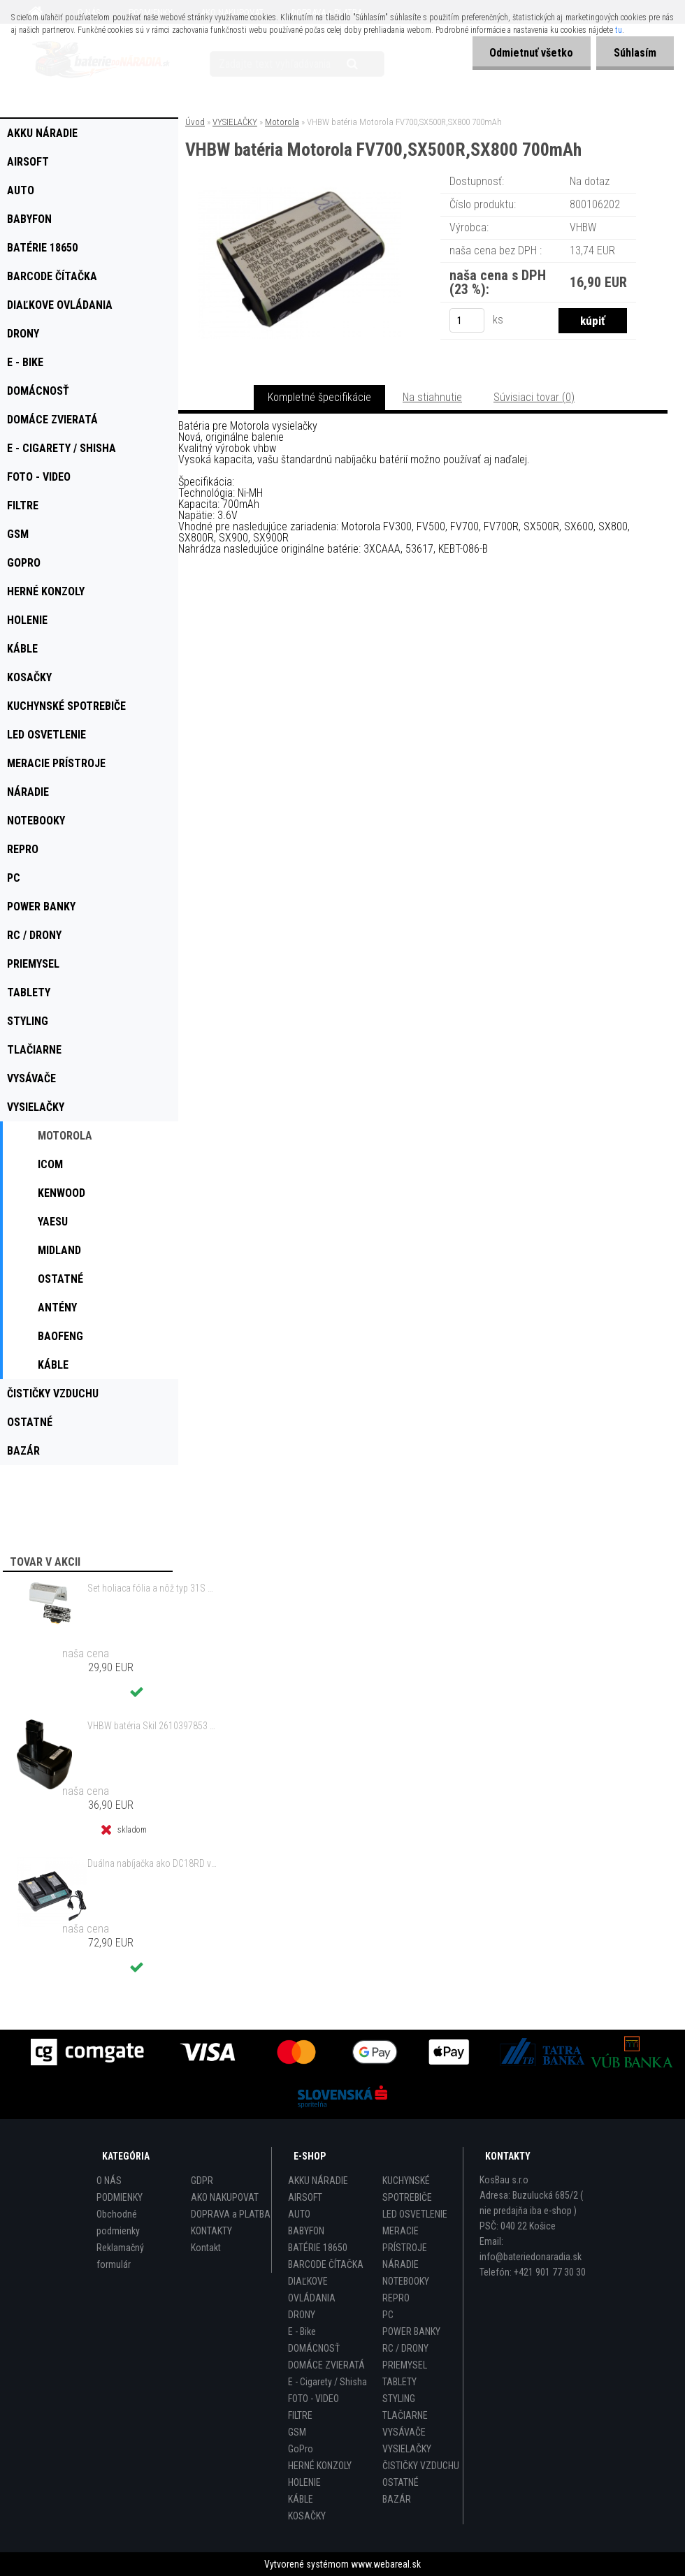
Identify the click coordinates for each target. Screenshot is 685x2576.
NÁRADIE (400, 2264)
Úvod (195, 122)
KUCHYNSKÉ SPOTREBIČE (407, 2189)
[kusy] (466, 320)
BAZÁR (396, 2499)
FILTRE (300, 2415)
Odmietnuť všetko (531, 52)
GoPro (300, 2448)
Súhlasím (635, 52)
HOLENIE (304, 2482)
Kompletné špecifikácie (319, 397)
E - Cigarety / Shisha (327, 2381)
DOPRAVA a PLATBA (231, 2214)
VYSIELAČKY (234, 122)
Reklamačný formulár (120, 2256)
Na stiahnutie (432, 397)
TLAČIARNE (405, 2415)
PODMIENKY (119, 2197)
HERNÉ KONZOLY (320, 2465)
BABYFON (306, 2230)
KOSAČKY (307, 2516)
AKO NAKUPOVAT (225, 2197)
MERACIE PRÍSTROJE (404, 2239)
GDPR (202, 2180)
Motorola (282, 122)
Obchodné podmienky (118, 2222)
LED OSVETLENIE (414, 2214)
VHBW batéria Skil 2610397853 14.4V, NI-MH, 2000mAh (152, 1725)
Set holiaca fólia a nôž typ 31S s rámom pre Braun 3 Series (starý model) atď (152, 1588)
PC (388, 2314)
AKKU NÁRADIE (318, 2180)
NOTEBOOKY (405, 2281)
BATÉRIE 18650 (317, 2247)
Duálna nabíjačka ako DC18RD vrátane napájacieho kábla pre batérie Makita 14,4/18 (152, 1863)
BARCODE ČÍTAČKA (325, 2264)
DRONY (301, 2314)
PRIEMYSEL (404, 2365)
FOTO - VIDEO (313, 2398)
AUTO (299, 2214)
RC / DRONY (405, 2348)
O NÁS (109, 2180)
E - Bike (302, 2331)
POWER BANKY (411, 2331)
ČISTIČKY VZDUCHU (420, 2465)
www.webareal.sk (386, 2564)
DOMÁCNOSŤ (314, 2348)
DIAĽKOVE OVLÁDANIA (312, 2290)
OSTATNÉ (400, 2482)
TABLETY (399, 2381)
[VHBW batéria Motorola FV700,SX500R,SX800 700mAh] (299, 191)
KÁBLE (300, 2499)
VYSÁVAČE (404, 2432)
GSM (297, 2432)
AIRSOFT (305, 2197)
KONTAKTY (211, 2230)
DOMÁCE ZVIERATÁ (326, 2365)
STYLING (398, 2398)
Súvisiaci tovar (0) (534, 397)
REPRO (396, 2298)
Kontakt (206, 2247)
